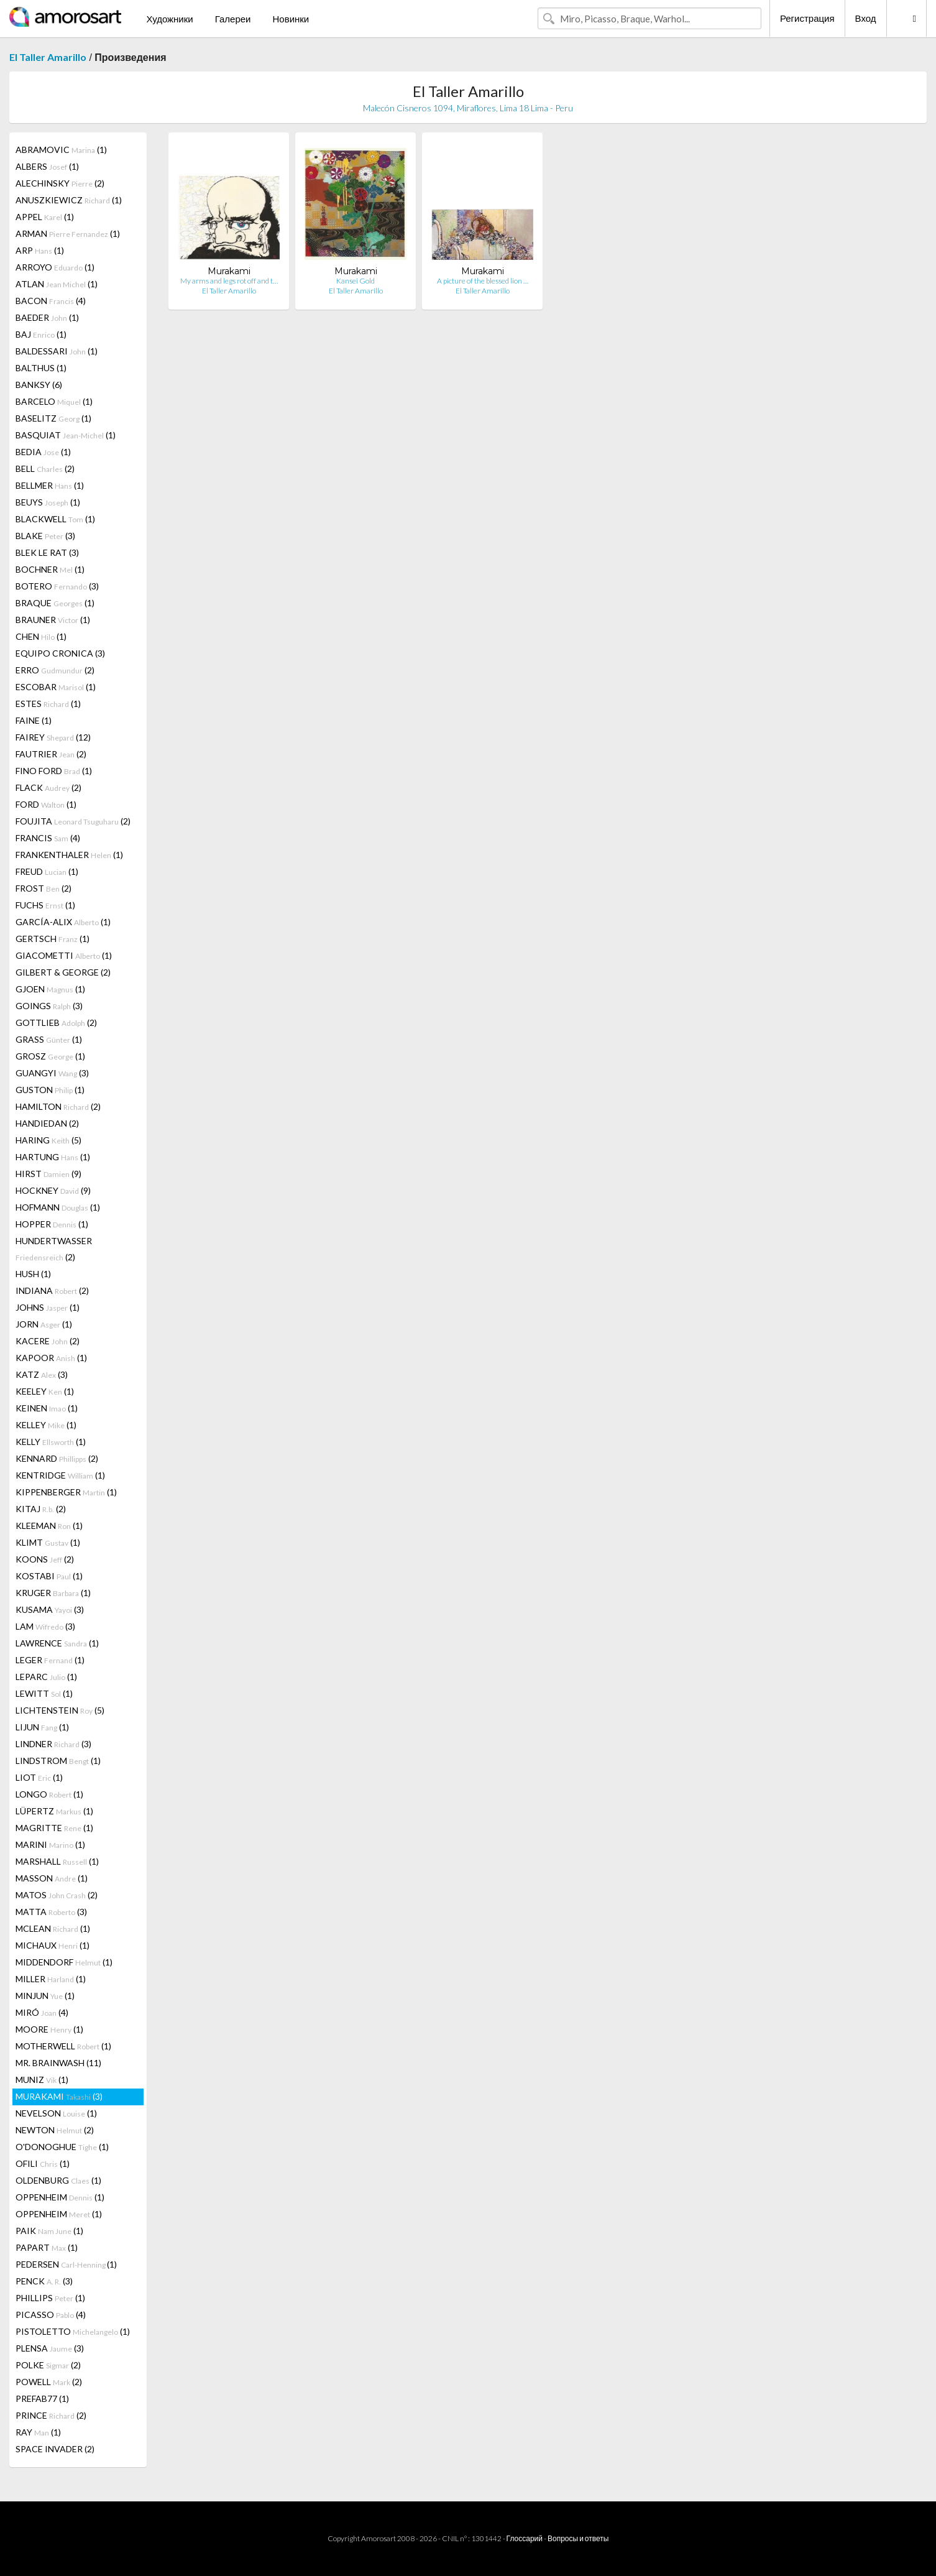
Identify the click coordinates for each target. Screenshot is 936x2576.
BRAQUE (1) (55, 603)
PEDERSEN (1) (66, 2264)
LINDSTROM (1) (58, 1760)
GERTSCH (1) (52, 938)
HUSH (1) (33, 1273)
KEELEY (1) (45, 1391)
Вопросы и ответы (578, 2538)
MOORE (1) (49, 2029)
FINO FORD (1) (54, 770)
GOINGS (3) (49, 1005)
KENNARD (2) (57, 1458)
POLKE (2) (48, 2365)
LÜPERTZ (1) (54, 1811)
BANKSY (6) (39, 384)
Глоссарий (525, 2538)
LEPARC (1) (46, 1676)
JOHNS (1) (48, 1307)
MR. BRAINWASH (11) (58, 2062)
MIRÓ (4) (42, 2012)
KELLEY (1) (46, 1425)
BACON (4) (51, 300)
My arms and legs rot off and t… (229, 280)
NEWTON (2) (55, 2130)
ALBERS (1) (47, 166)
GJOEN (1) (50, 989)
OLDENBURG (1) (58, 2180)
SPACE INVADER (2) (55, 2449)
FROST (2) (43, 888)
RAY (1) (38, 2432)
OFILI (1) (43, 2163)
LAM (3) (45, 1626)
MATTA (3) (51, 1911)
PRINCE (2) (51, 2415)
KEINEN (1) (47, 1408)
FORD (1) (46, 804)
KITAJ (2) (41, 1508)
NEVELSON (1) (56, 2113)
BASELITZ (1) (53, 418)
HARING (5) (48, 1140)
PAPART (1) (47, 2247)
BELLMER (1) (50, 485)
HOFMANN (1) (58, 1207)
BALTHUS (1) (41, 367)
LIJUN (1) (42, 1727)
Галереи (233, 18)
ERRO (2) (55, 670)
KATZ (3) (42, 1374)
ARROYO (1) (55, 267)
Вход (865, 18)
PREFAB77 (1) (42, 2398)
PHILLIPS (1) (50, 2297)
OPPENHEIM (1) (60, 2197)
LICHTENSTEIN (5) (60, 1710)
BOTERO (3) (57, 586)
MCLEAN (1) (53, 1928)
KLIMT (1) (48, 1542)
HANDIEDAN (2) (47, 1123)
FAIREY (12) (53, 737)
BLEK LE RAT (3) (47, 552)
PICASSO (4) (51, 2314)
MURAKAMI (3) (59, 2096)
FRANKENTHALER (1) (69, 854)
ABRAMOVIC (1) (61, 149)
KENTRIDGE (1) (60, 1475)
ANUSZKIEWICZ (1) (69, 200)
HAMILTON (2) (58, 1106)
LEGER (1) (50, 1660)
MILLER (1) (51, 1979)
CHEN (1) (41, 636)
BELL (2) (45, 468)
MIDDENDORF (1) (64, 1962)
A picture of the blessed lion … (482, 280)
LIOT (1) (39, 1777)
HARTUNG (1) (53, 1157)
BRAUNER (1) (53, 619)
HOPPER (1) (52, 1224)
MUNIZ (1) (42, 2079)
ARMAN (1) (68, 233)
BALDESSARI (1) (57, 351)
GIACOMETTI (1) (64, 955)
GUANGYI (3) (52, 1073)
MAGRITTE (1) (54, 1827)
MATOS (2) (57, 1895)
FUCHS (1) (45, 905)
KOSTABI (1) (49, 1576)
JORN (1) (44, 1324)
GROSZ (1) (50, 1056)
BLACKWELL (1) (55, 519)
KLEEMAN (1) (49, 1525)
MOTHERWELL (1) (63, 2046)
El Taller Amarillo (47, 57)
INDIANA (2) (52, 1290)
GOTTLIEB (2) (56, 1022)
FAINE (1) (34, 720)
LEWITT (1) (44, 1693)
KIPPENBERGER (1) (66, 1492)
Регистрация (807, 18)
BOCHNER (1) (50, 569)
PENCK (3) (44, 2281)
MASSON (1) (52, 1878)
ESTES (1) (48, 703)
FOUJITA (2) (73, 821)
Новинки (290, 18)
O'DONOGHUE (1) (62, 2146)
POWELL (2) (49, 2381)
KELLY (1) (51, 1441)
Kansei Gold (355, 280)
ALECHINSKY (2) (60, 183)
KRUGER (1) (53, 1592)
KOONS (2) (45, 1559)
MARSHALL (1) (57, 1861)
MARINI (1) (50, 1844)
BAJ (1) (41, 334)
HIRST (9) (48, 1173)
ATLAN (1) (57, 284)
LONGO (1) (49, 1794)
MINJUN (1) (45, 1995)
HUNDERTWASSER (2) (54, 1248)
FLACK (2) (48, 787)
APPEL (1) (45, 216)
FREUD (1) (47, 871)
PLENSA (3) (50, 2348)
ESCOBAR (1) (56, 686)
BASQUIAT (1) (66, 435)
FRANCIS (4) (48, 838)
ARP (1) (40, 250)
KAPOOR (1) (51, 1357)
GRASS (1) (49, 1039)
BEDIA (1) (43, 451)
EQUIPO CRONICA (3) (60, 653)
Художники (169, 18)
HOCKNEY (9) (53, 1190)
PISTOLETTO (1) (73, 2331)
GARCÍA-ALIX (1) (63, 921)
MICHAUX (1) (52, 1945)
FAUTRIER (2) (51, 754)
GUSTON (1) (50, 1089)
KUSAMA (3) (50, 1609)
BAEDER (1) (47, 317)
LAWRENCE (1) (57, 1643)
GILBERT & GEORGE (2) (63, 972)
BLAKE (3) (45, 535)
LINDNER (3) (53, 1743)
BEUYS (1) (48, 502)
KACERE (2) (48, 1341)
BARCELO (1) (54, 401)
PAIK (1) (49, 2230)
